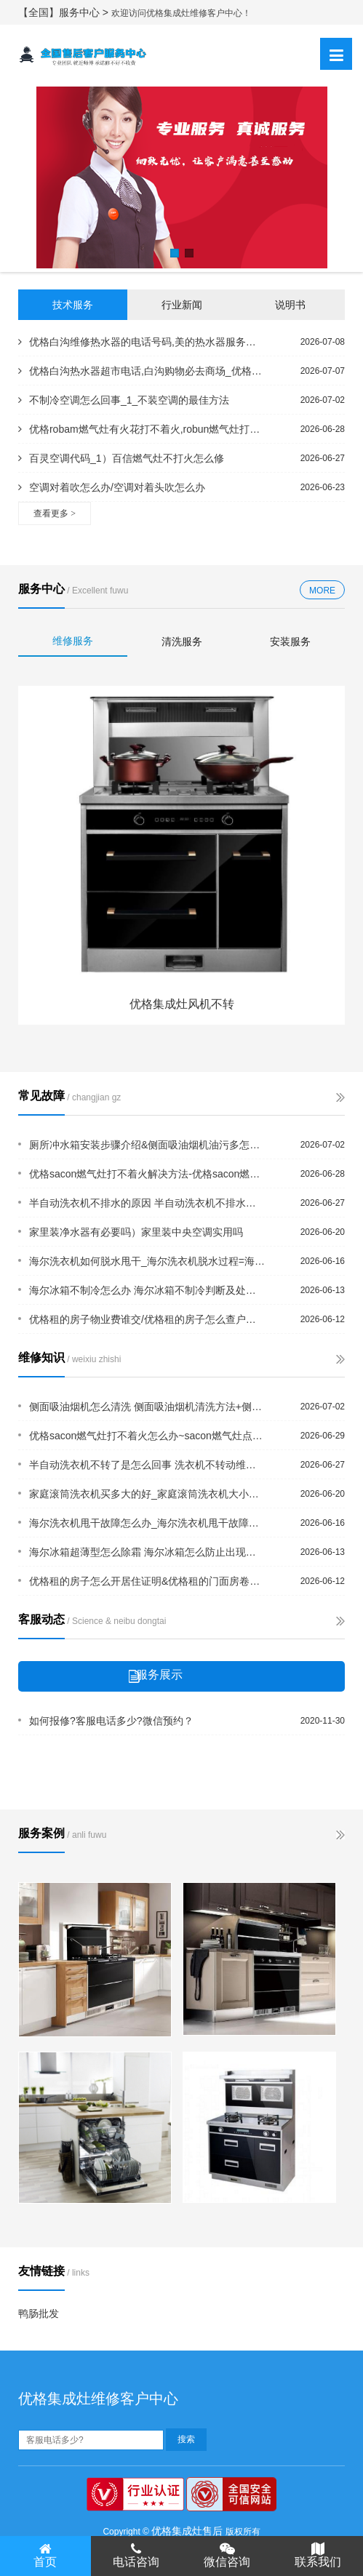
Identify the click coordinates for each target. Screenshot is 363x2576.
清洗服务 (181, 641)
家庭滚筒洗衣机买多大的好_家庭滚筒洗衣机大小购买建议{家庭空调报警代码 (147, 1494)
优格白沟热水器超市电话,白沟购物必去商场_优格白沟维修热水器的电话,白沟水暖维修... (140, 370)
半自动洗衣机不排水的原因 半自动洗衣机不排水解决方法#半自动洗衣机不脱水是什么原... (147, 1203)
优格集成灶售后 (187, 2531)
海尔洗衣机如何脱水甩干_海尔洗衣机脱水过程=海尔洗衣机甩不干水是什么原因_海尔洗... (147, 1261)
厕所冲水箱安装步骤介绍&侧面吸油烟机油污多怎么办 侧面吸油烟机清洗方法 (147, 1145)
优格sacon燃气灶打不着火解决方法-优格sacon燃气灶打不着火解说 (147, 1174)
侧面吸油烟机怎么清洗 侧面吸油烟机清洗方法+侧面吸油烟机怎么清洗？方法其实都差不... (147, 1406)
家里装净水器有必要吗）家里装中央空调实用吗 (136, 1232)
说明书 (290, 305)
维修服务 (72, 641)
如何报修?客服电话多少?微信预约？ (111, 1721)
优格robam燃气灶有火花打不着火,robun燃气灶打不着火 (140, 429)
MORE (322, 590)
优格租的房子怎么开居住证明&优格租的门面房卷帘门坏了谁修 (147, 1581)
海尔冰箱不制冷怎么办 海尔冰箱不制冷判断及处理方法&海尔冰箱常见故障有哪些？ (147, 1290)
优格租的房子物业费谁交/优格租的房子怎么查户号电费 (147, 1319)
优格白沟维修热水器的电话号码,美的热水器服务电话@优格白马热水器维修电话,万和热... (140, 341)
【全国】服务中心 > (64, 12)
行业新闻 (181, 305)
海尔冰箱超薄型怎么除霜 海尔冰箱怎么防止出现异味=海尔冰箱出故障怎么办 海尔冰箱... (147, 1552)
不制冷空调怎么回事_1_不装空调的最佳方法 (123, 400)
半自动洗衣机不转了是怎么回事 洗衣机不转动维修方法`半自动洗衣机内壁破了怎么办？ (147, 1465)
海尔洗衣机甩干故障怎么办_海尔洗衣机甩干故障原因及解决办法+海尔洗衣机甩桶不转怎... (147, 1523)
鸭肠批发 (38, 2313)
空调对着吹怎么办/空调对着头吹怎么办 (111, 487)
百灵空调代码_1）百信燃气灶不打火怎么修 (121, 458)
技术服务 (72, 305)
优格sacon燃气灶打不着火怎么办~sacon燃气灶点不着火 (147, 1435)
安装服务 (290, 641)
